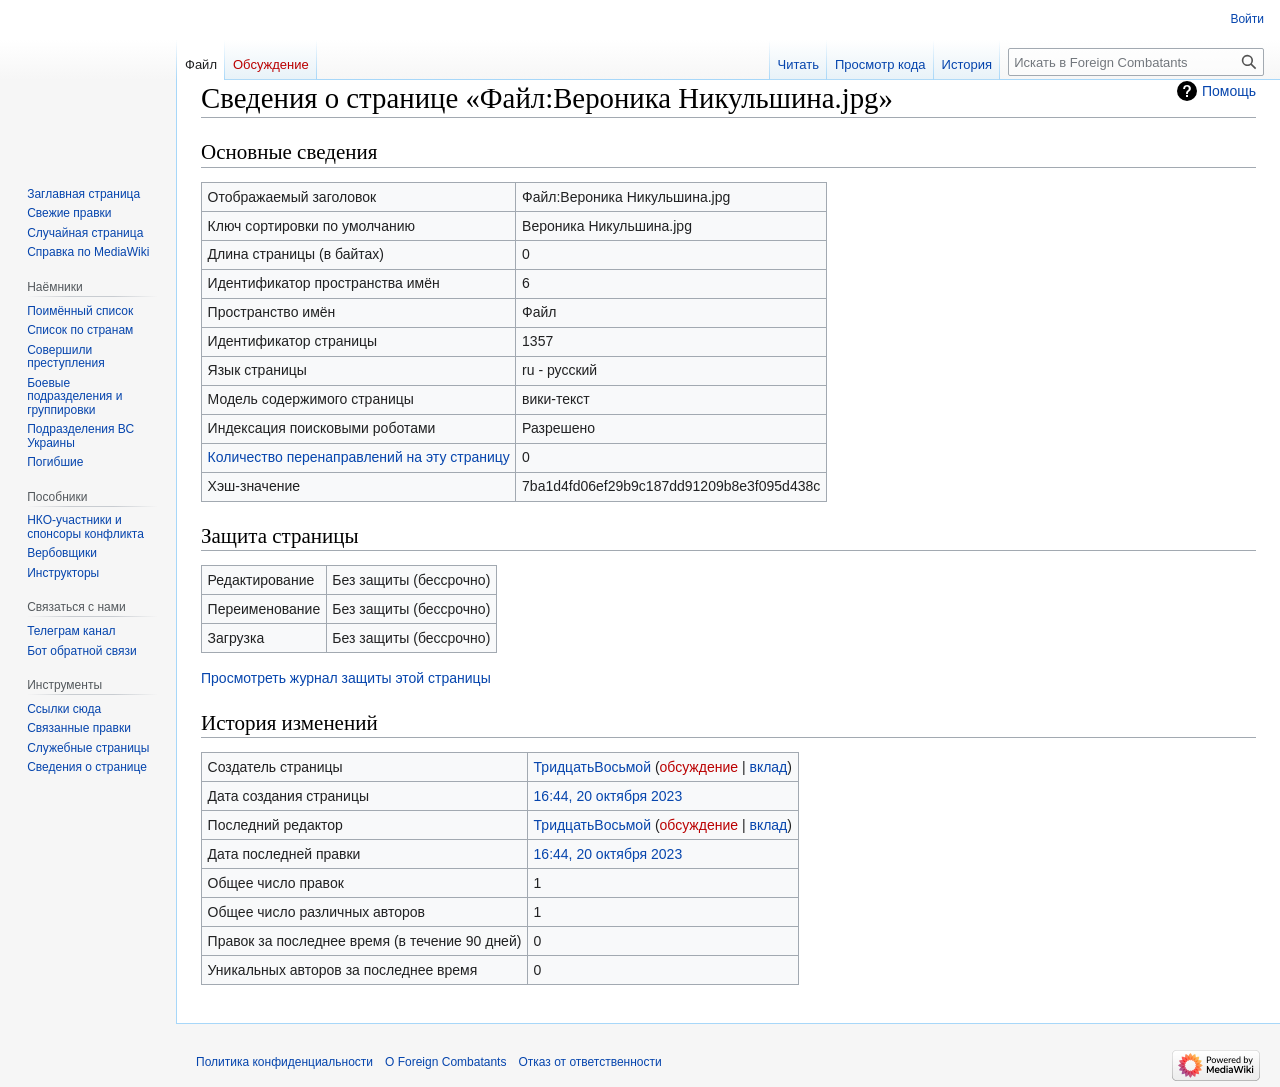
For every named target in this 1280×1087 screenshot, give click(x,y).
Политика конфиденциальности (284, 1062)
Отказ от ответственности (589, 1062)
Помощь (1229, 91)
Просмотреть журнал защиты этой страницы (346, 678)
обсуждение (699, 767)
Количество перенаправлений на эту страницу (359, 457)
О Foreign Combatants (445, 1062)
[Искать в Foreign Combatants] (1136, 62)
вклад (768, 767)
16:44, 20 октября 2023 (608, 796)
